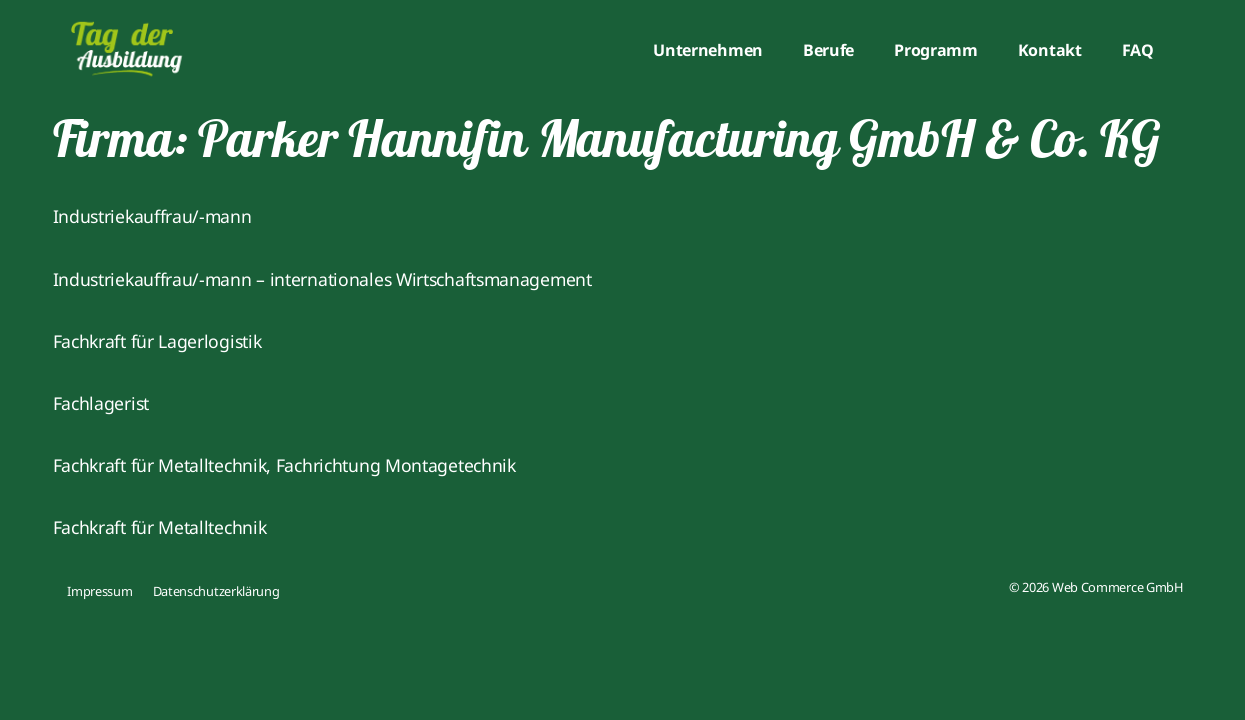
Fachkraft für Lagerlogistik (157, 341)
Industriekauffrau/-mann (152, 216)
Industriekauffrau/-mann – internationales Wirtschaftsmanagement (322, 279)
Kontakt (1050, 50)
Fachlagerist (101, 403)
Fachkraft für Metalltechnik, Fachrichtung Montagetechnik (284, 465)
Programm (936, 50)
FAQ (1138, 50)
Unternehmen (708, 50)
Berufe (828, 50)
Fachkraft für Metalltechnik (160, 527)
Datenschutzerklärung (216, 591)
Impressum (99, 591)
